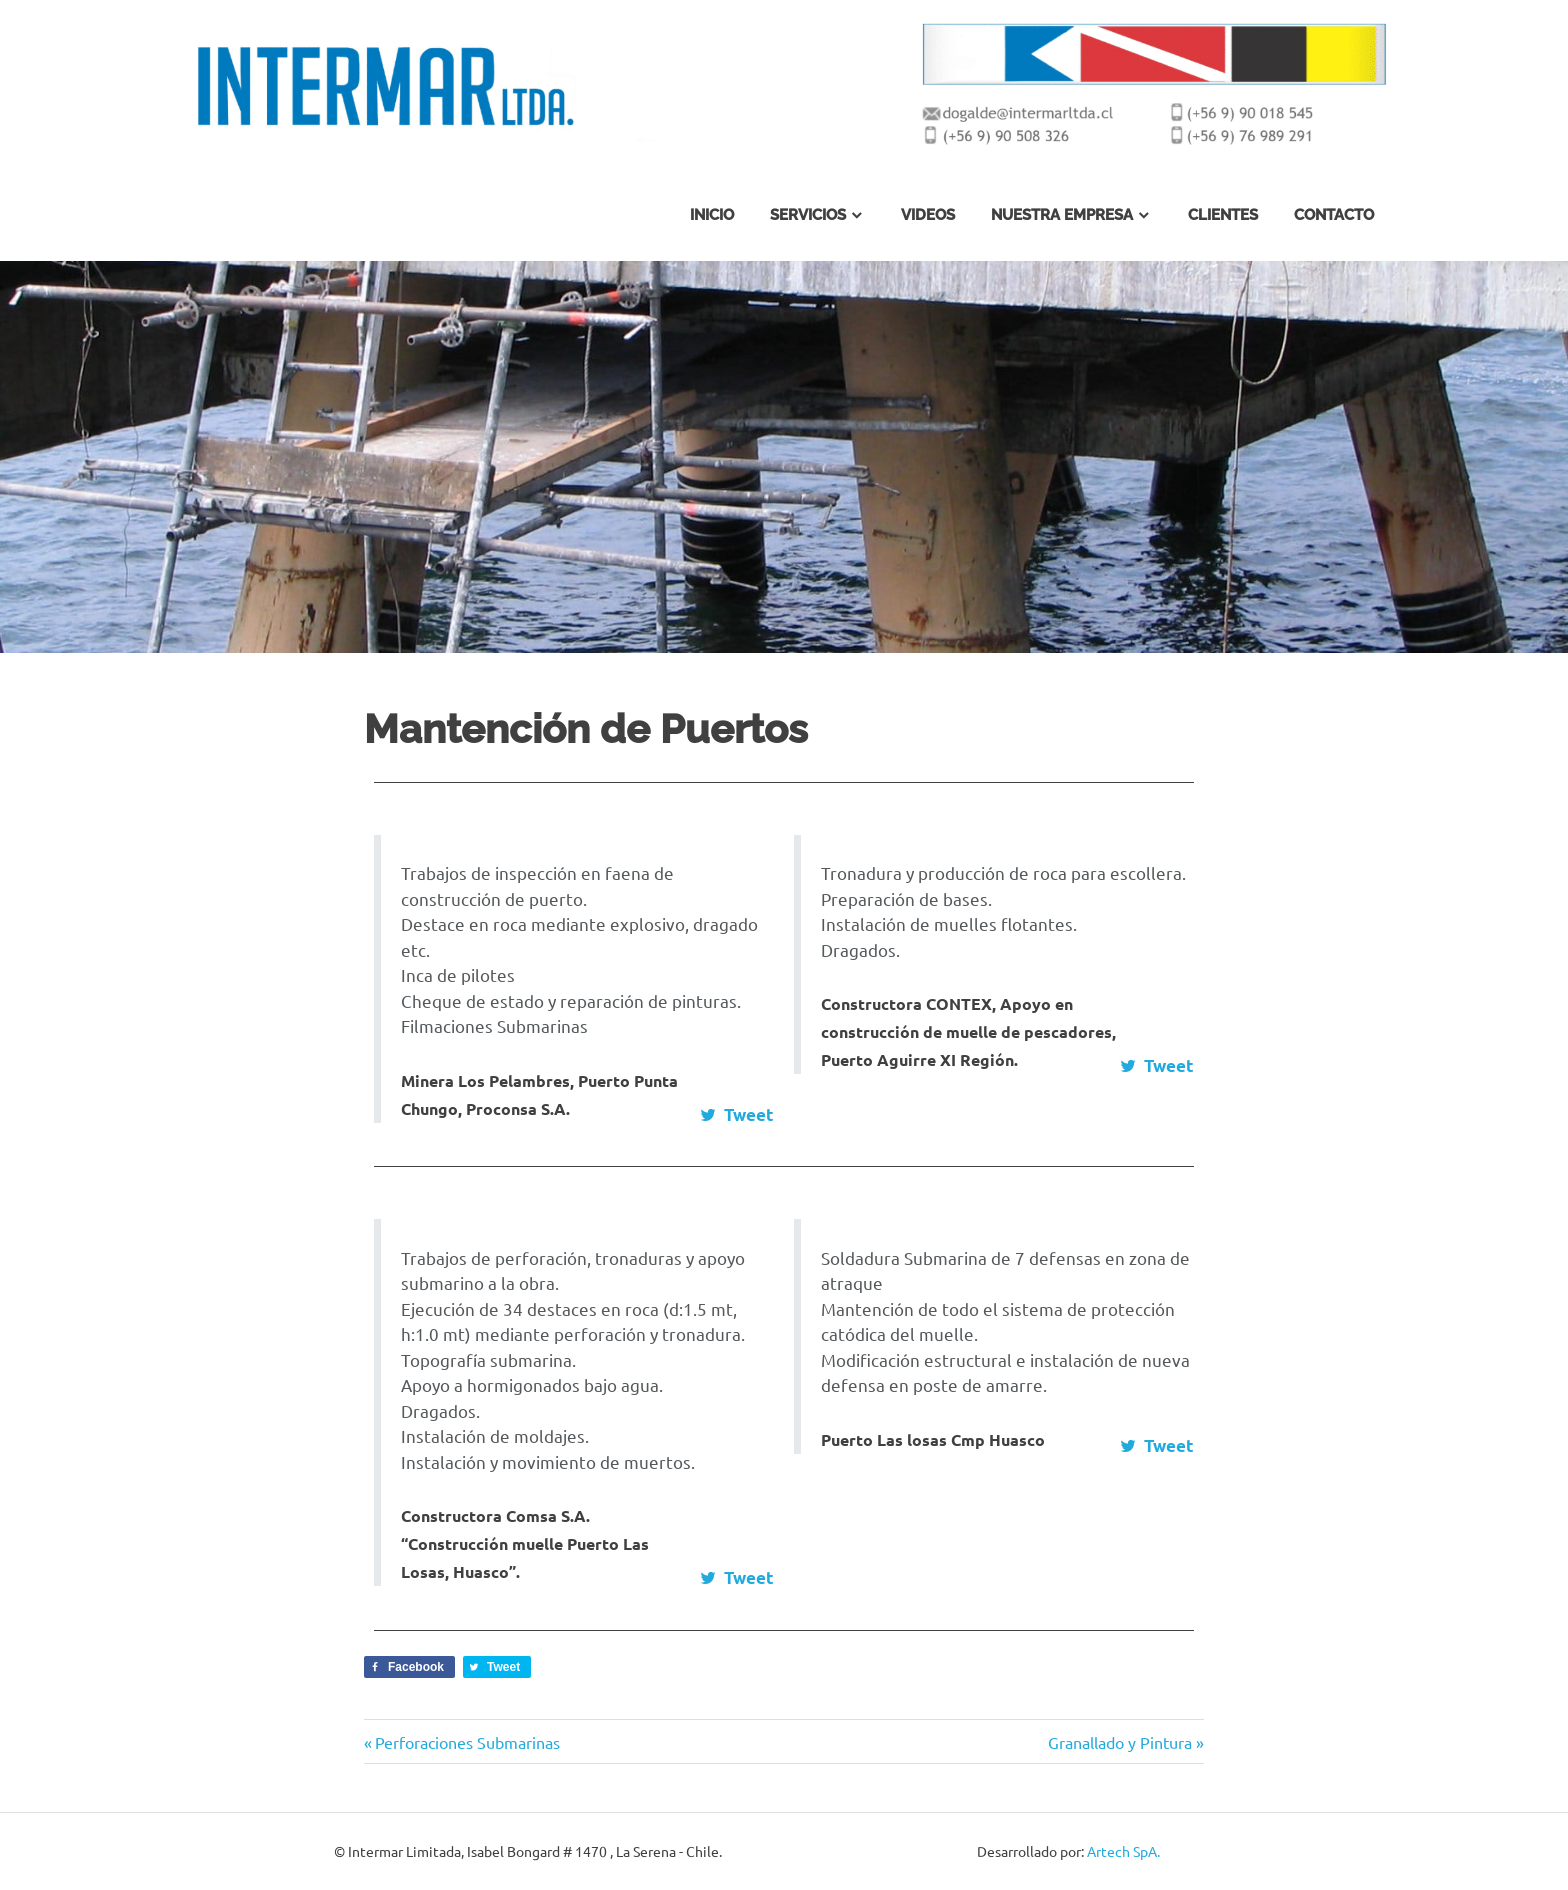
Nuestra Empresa (1062, 215)
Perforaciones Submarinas (467, 1742)
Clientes (1223, 215)
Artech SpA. (1123, 1851)
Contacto (1334, 215)
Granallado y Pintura (1120, 1742)
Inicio (712, 215)
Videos (928, 215)
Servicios (808, 215)
